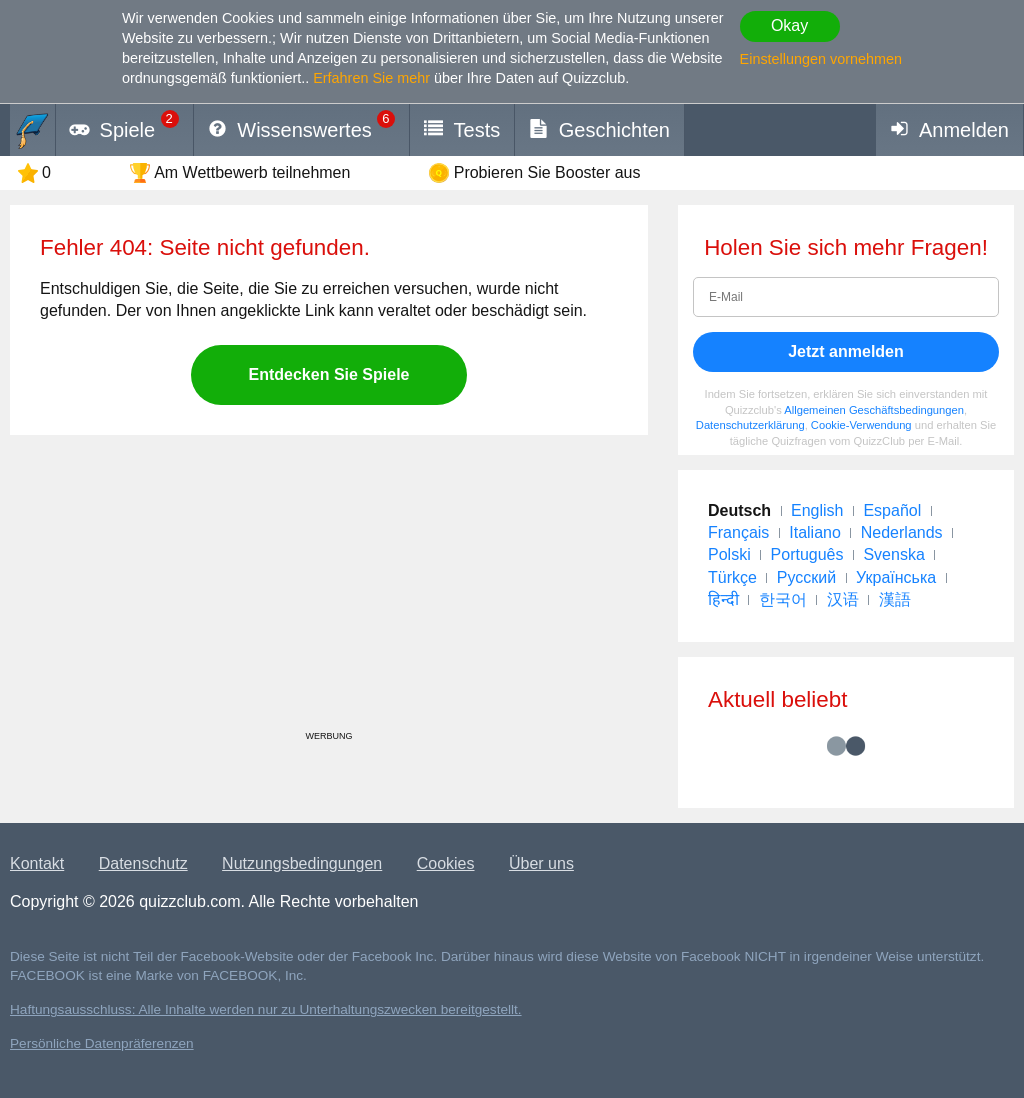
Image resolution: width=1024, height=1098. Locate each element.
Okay (789, 25)
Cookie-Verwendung (861, 425)
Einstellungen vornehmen (821, 59)
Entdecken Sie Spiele (329, 374)
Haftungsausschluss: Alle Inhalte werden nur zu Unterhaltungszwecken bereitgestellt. (266, 1009)
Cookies (446, 863)
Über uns (541, 863)
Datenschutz (143, 863)
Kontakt (37, 863)
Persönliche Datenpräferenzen (102, 1043)
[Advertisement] (329, 590)
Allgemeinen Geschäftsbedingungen (874, 410)
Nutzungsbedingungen (302, 863)
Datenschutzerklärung (750, 425)
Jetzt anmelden (846, 351)
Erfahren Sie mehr (371, 78)
